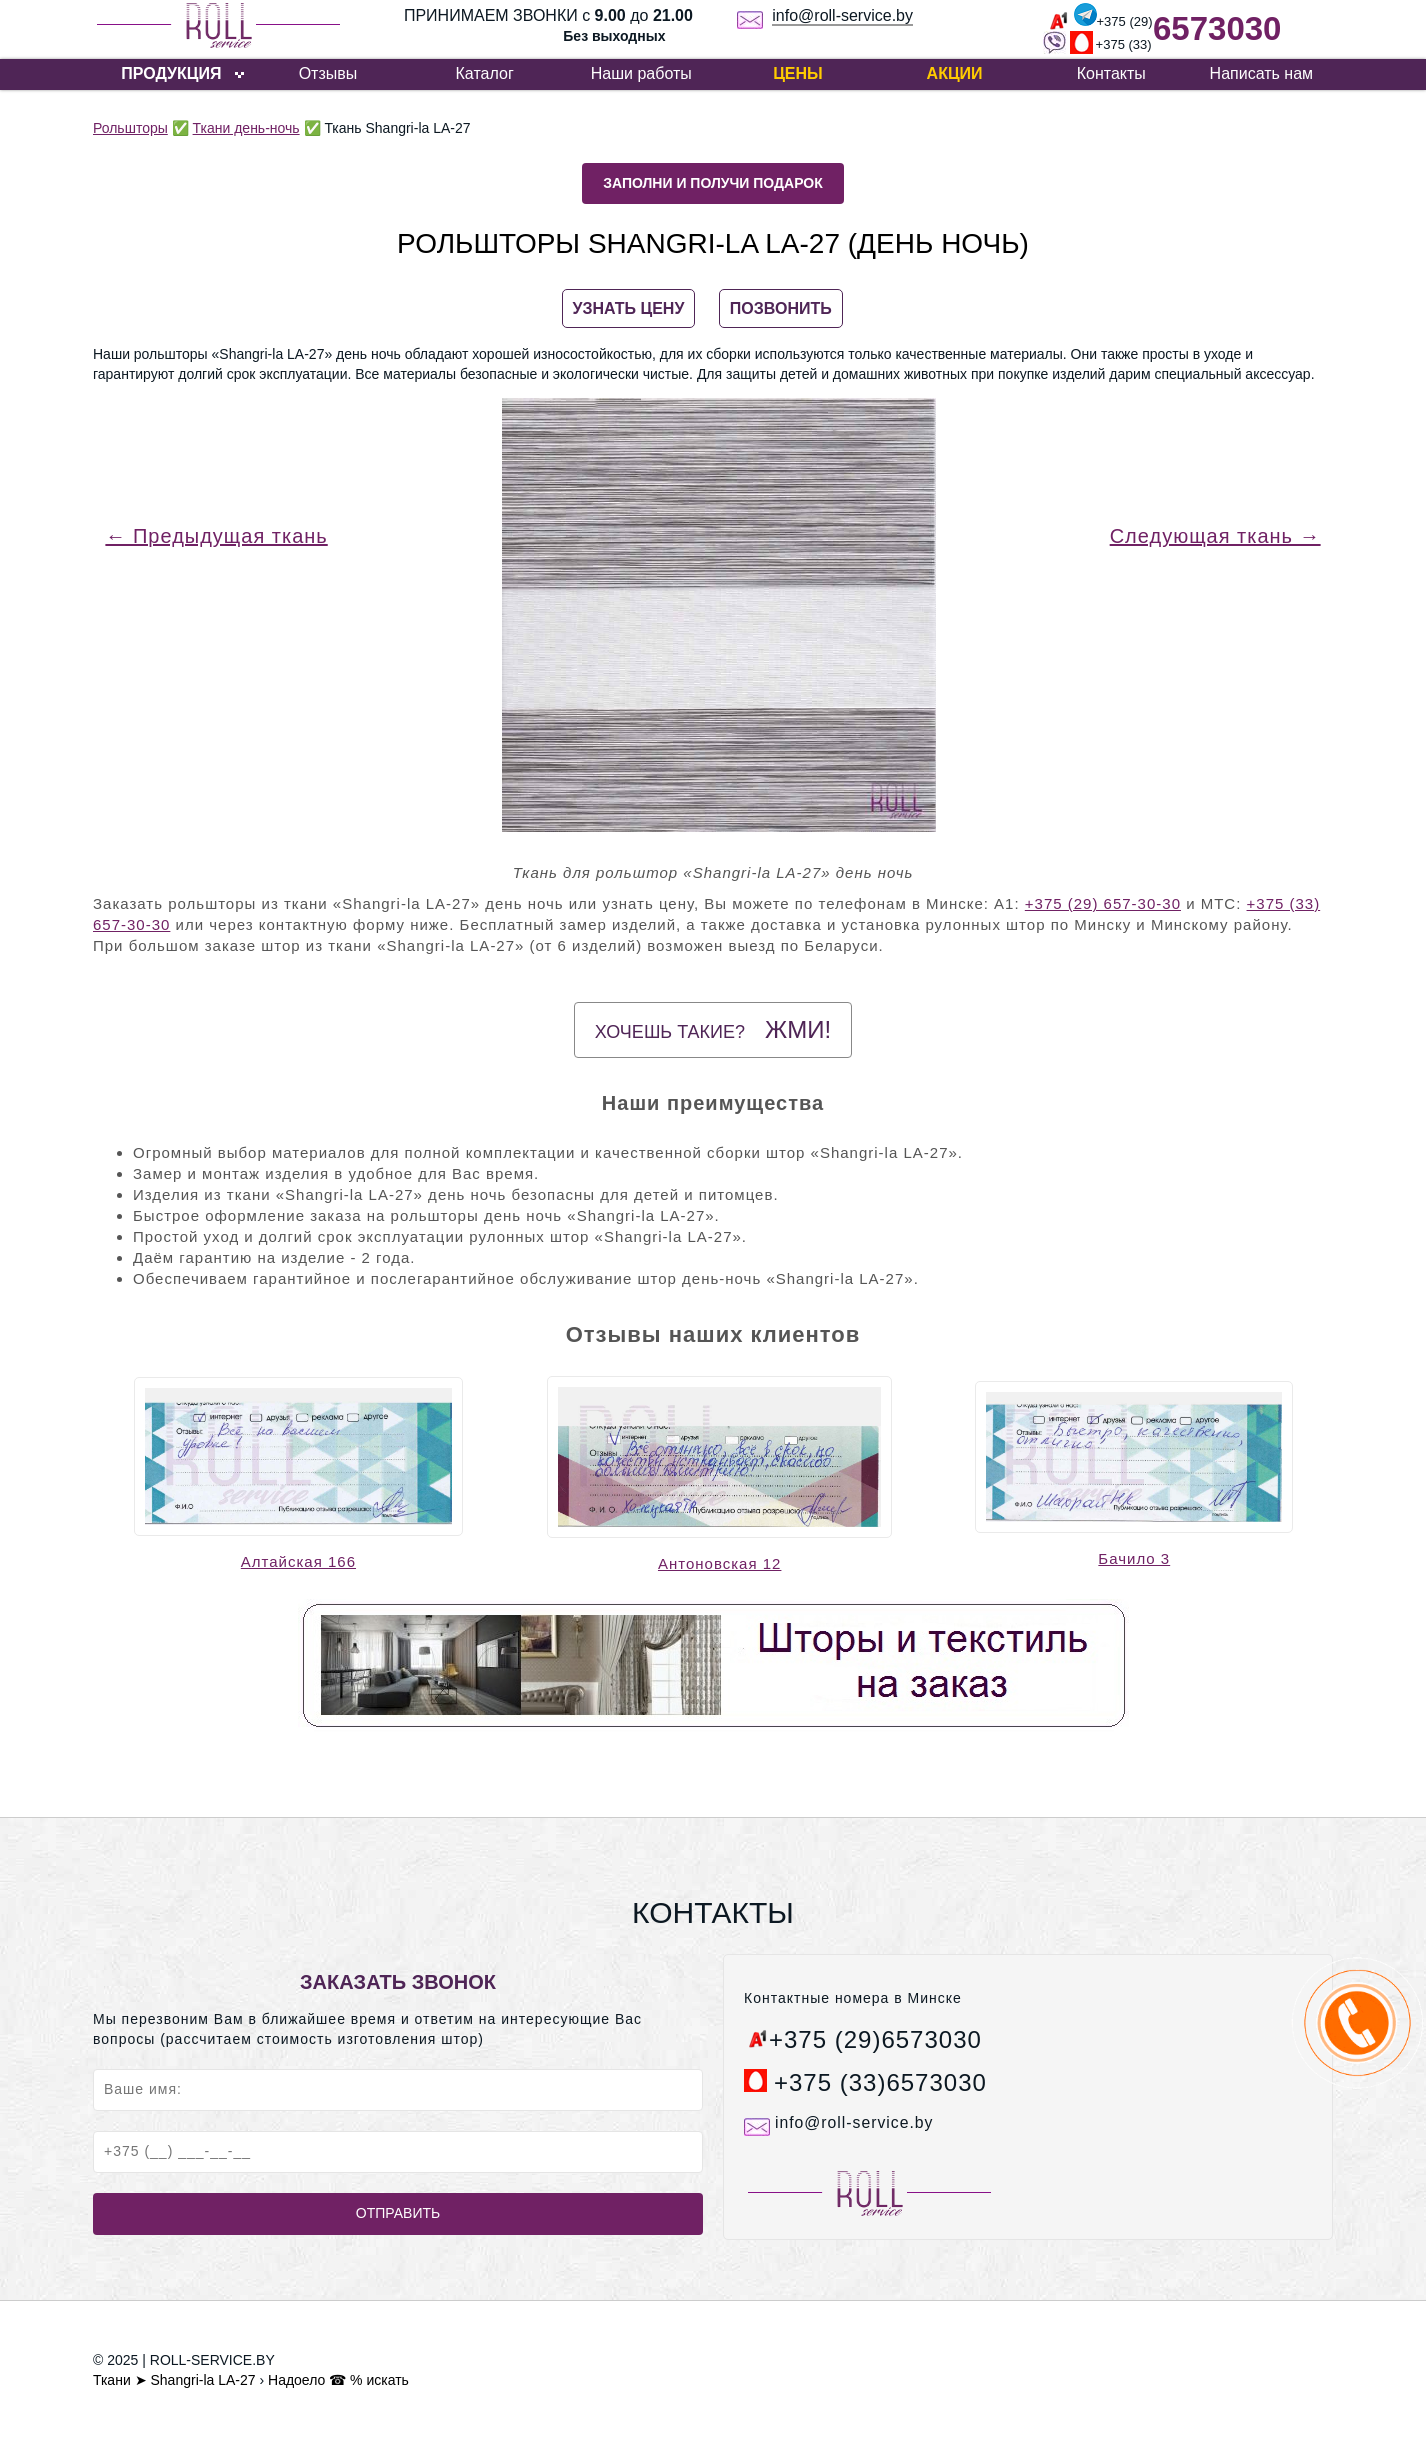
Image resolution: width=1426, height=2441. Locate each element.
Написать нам (1261, 73)
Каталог (485, 73)
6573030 (1217, 28)
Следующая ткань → (1215, 536)
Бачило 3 (1134, 1558)
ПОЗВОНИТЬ (781, 308)
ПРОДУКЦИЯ (171, 73)
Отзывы (328, 73)
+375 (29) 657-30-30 (1103, 903)
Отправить (398, 2213)
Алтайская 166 (298, 1561)
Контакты (1111, 73)
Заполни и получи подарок (713, 183)
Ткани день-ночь (246, 128)
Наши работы (641, 73)
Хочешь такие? (713, 1029)
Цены (798, 73)
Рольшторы (130, 128)
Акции (955, 73)
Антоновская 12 (719, 1563)
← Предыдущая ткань (216, 536)
